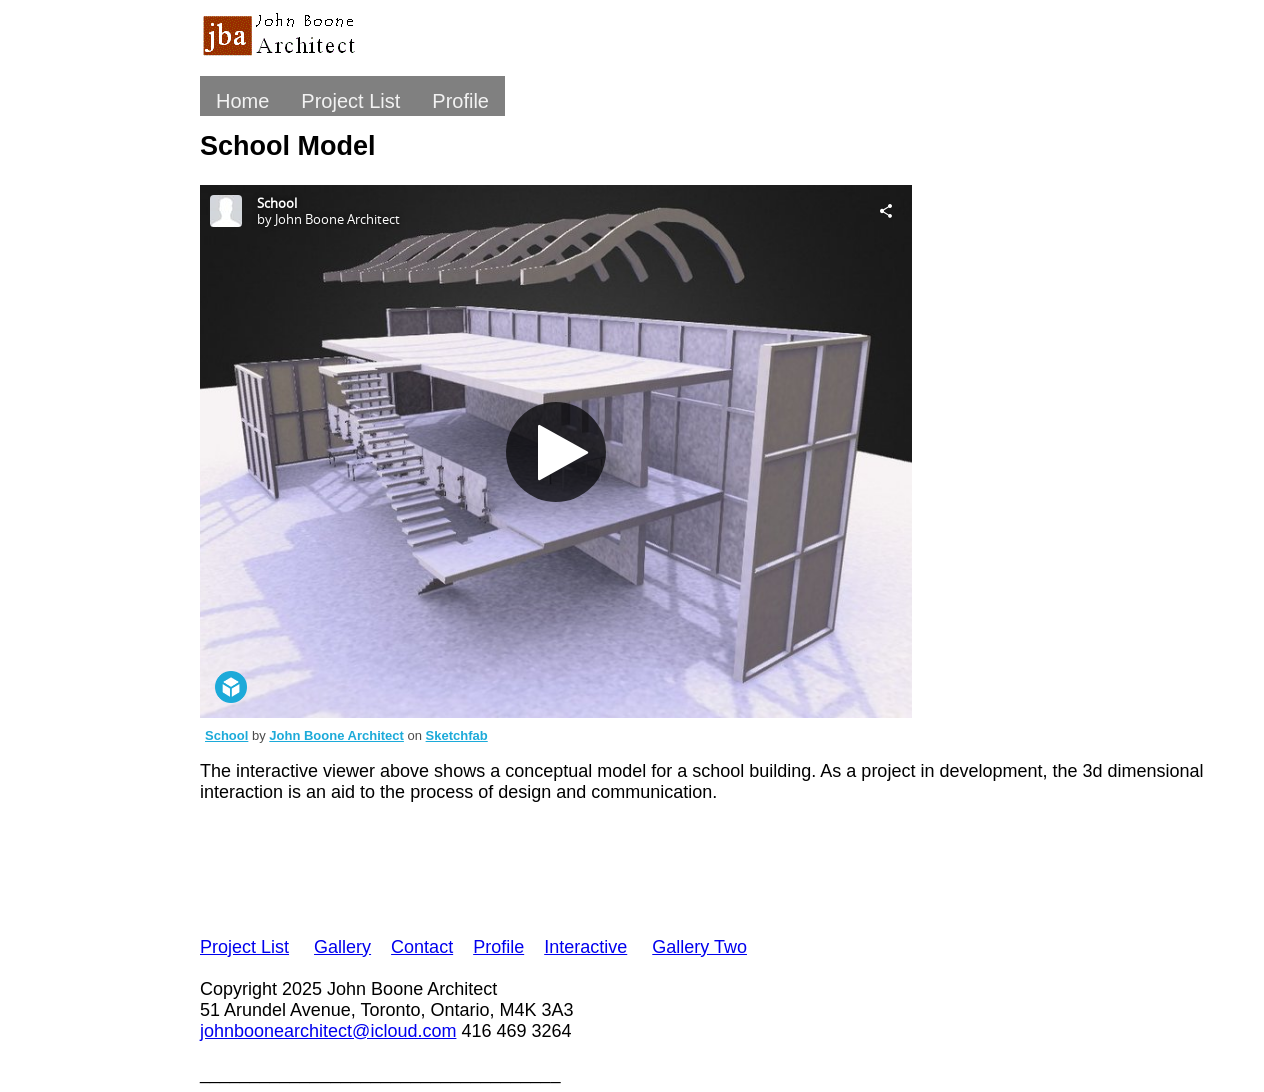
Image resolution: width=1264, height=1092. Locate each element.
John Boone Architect (336, 735)
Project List (350, 101)
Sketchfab (457, 735)
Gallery (342, 947)
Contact (422, 947)
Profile (460, 101)
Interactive (585, 947)
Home (242, 101)
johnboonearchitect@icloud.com (328, 1031)
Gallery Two (699, 947)
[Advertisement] (564, 866)
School (226, 735)
